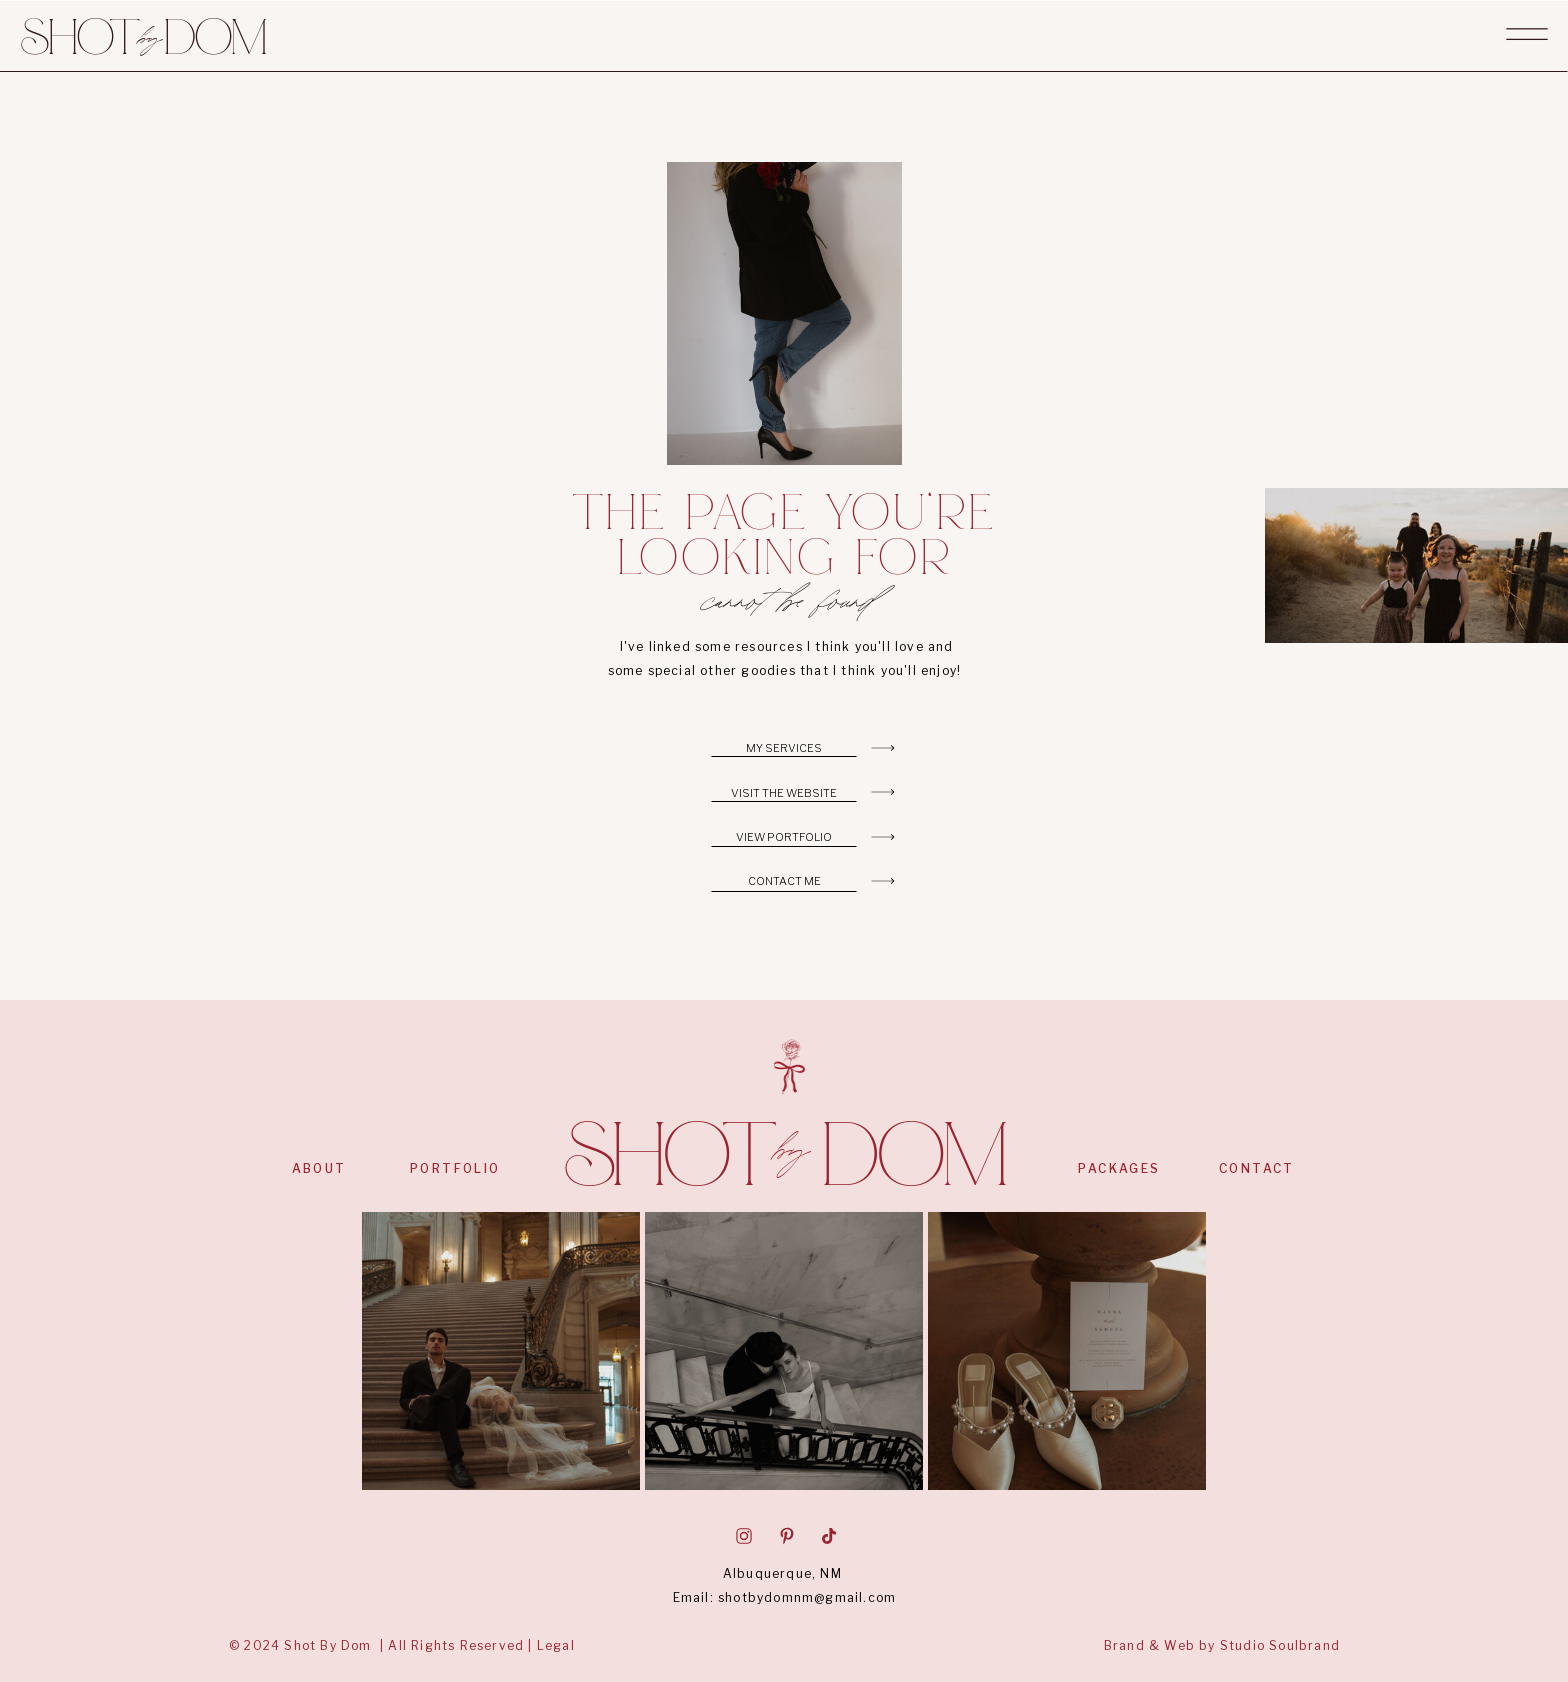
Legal (556, 1645)
